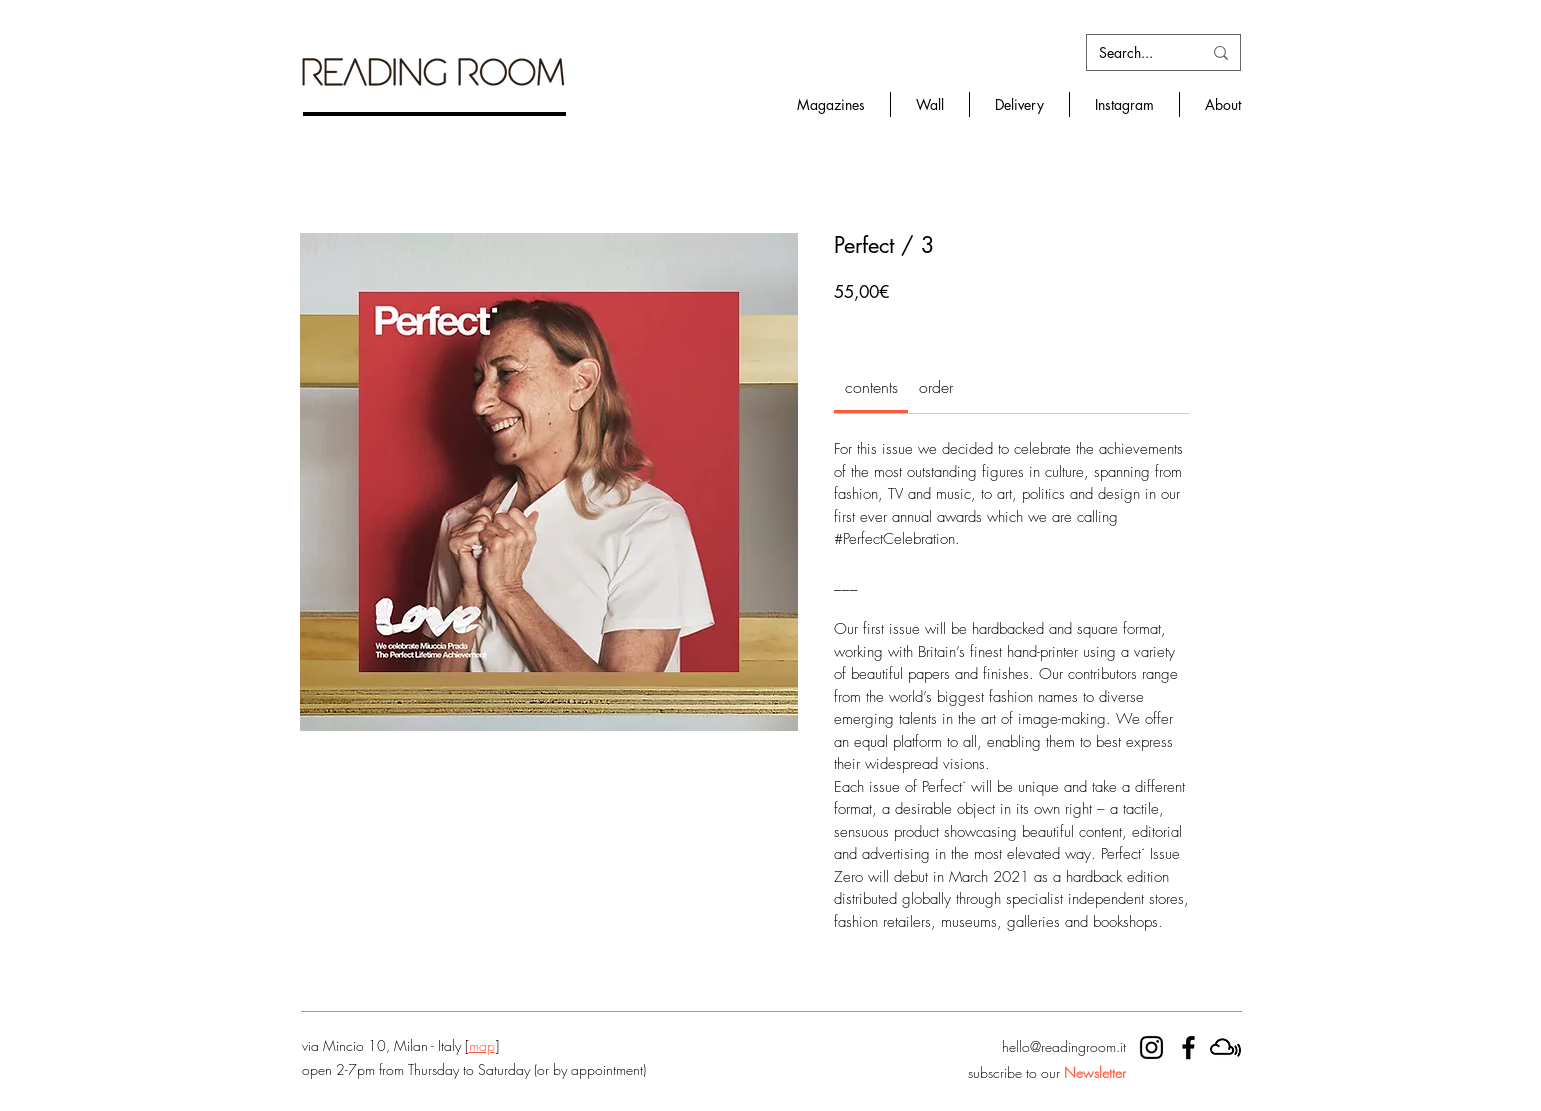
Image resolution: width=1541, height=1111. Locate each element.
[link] (871, 387)
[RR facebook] (1188, 1047)
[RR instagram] (1151, 1047)
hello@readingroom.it (1064, 1046)
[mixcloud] (1225, 1047)
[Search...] (1135, 53)
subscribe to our (1047, 1072)
